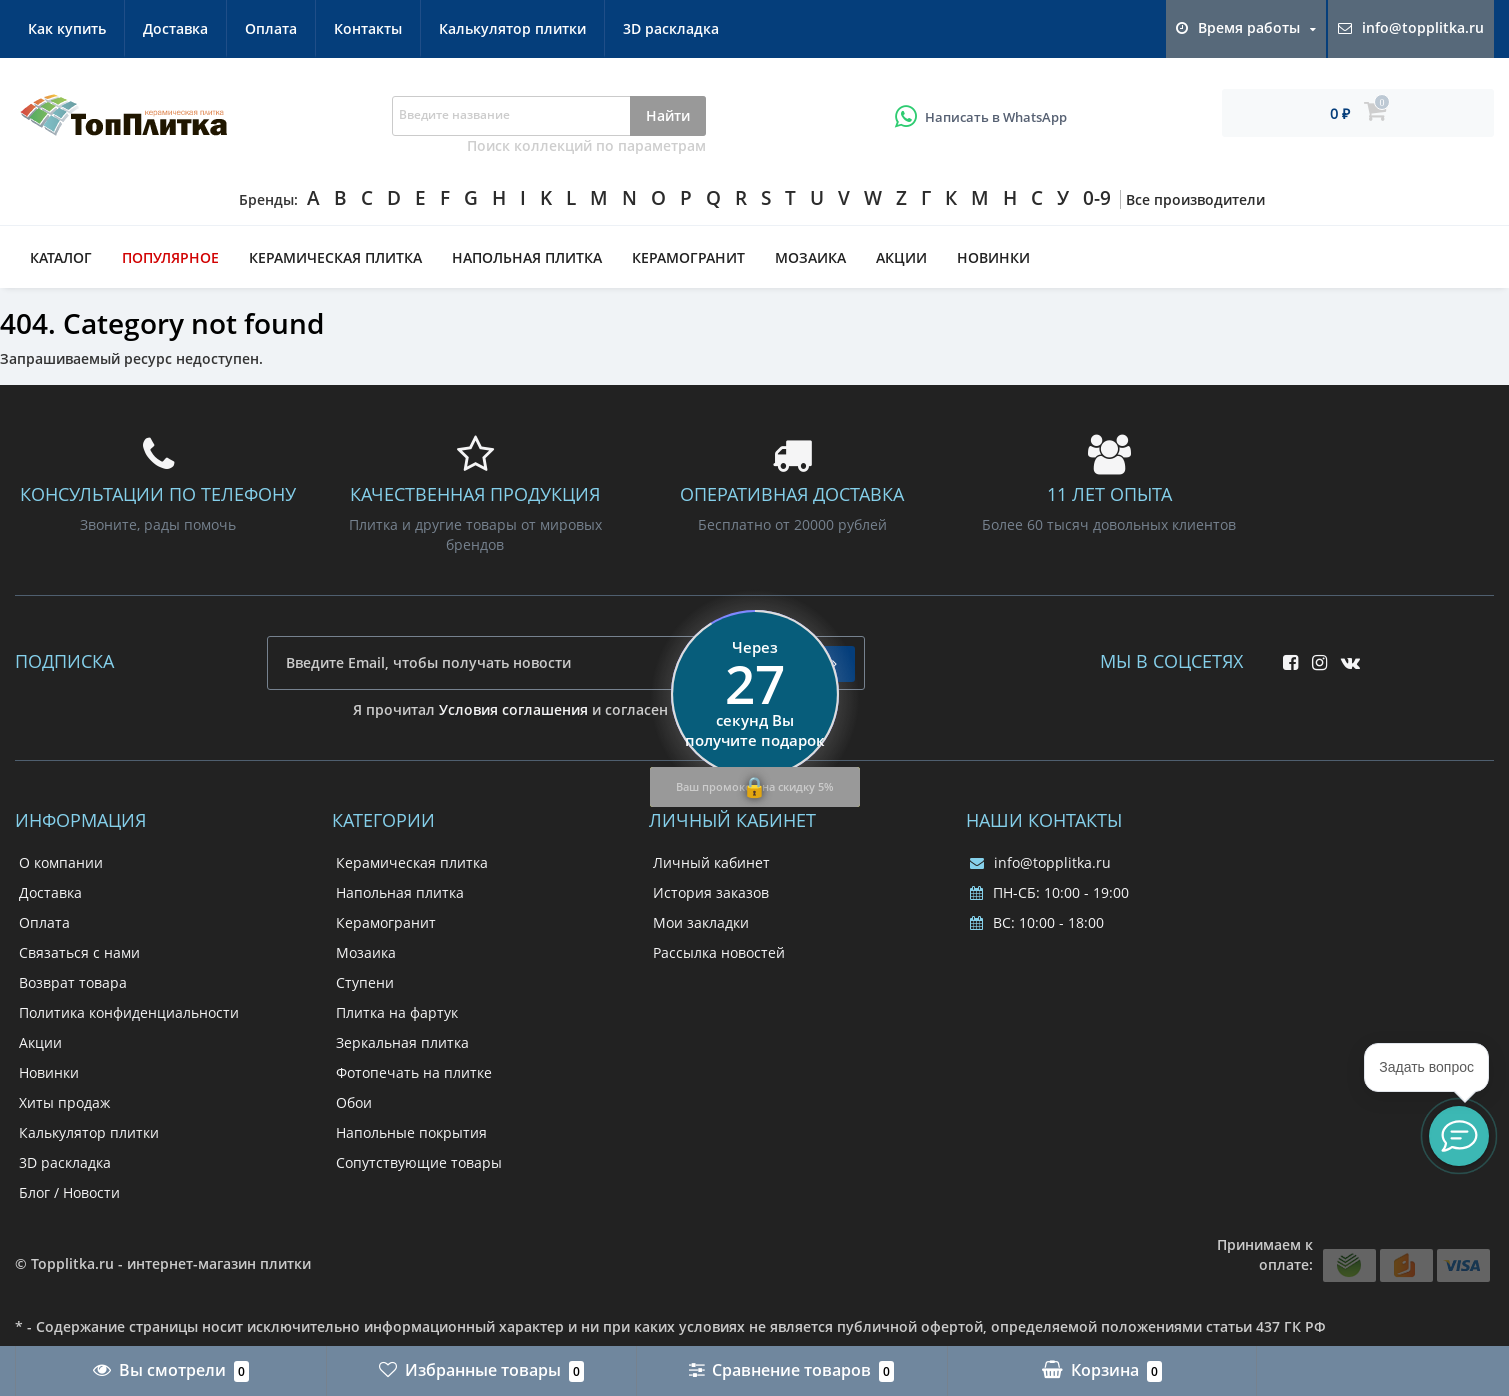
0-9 (1097, 198)
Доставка (175, 28)
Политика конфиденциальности (129, 1012)
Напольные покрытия (411, 1132)
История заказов (711, 892)
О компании (61, 862)
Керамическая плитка (335, 257)
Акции (901, 257)
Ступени (365, 982)
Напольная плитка (527, 257)
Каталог (61, 257)
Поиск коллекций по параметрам (586, 145)
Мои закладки (701, 922)
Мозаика (810, 257)
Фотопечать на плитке (414, 1072)
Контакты (368, 28)
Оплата (271, 28)
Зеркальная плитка (402, 1042)
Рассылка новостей (719, 952)
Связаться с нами (79, 952)
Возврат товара (73, 982)
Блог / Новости (69, 1192)
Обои (354, 1102)
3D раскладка (671, 28)
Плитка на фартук (397, 1012)
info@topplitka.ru (1040, 862)
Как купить (67, 28)
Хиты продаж (64, 1102)
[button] (1459, 1136)
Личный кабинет (711, 862)
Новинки (993, 257)
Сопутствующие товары (419, 1162)
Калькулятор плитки (512, 28)
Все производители (1195, 199)
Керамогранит (688, 257)
